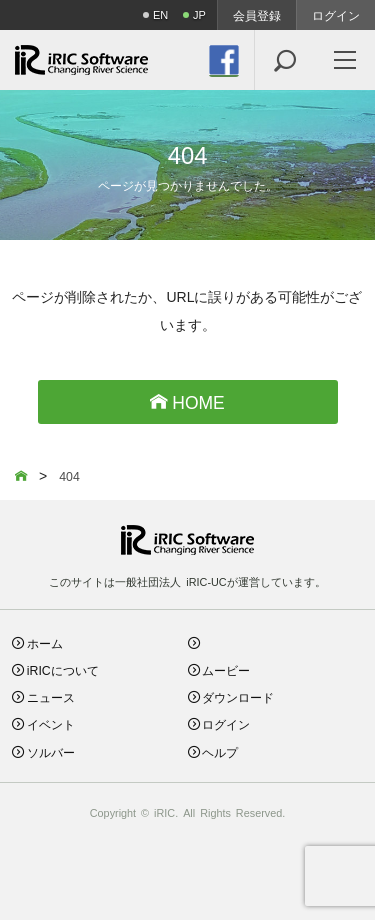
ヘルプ (220, 751)
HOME (187, 401)
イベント (51, 723)
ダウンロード (238, 696)
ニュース (51, 696)
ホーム (45, 642)
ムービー (226, 669)
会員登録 (257, 15)
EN (160, 14)
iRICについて (63, 669)
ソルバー (51, 751)
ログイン (336, 15)
